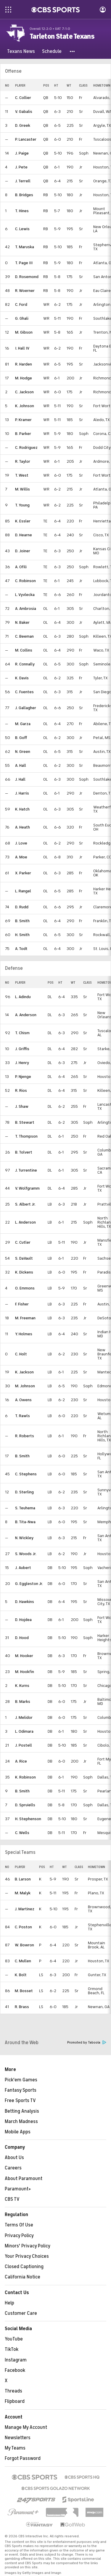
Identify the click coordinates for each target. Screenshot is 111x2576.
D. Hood (22, 1637)
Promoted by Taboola (86, 2042)
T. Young (22, 505)
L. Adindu (23, 996)
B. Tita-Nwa (25, 1521)
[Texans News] (21, 51)
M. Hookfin (24, 1671)
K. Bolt (21, 1974)
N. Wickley (24, 1537)
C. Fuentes (24, 691)
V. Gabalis (23, 111)
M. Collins (23, 650)
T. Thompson (26, 1136)
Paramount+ (18, 2189)
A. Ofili (21, 566)
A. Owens (23, 1399)
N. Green (22, 751)
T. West (21, 475)
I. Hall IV (22, 348)
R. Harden (23, 364)
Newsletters (17, 2438)
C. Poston (23, 1926)
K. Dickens (24, 1272)
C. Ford (21, 304)
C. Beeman (24, 636)
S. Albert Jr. (25, 1204)
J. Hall (20, 779)
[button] (72, 51)
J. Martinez (24, 1908)
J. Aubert (23, 1567)
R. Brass (22, 2006)
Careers (13, 2168)
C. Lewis (22, 228)
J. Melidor (24, 1717)
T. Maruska (24, 246)
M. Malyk (22, 1893)
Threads (13, 2391)
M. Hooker (24, 1655)
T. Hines (22, 210)
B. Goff (21, 737)
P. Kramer (23, 419)
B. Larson (23, 1879)
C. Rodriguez (26, 447)
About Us (14, 2158)
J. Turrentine (26, 1170)
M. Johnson (25, 1385)
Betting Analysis (22, 2111)
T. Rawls (22, 1415)
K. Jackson (24, 1372)
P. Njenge (23, 1076)
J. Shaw (21, 1106)
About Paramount (23, 2179)
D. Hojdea (23, 1619)
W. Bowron (24, 1945)
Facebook (15, 2370)
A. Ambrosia (25, 608)
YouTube (14, 2339)
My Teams (15, 2448)
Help (9, 2303)
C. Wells (22, 1832)
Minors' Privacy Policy (27, 2246)
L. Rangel (23, 891)
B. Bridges (24, 194)
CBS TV (12, 2199)
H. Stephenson (28, 1818)
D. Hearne (23, 534)
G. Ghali (21, 318)
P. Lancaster (25, 139)
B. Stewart (24, 1122)
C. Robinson (25, 580)
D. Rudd (21, 906)
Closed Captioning (24, 2267)
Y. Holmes (23, 1333)
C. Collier (23, 97)
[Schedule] (51, 51)
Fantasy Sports (20, 2090)
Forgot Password (23, 2458)
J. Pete (21, 167)
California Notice (22, 2277)
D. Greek (22, 125)
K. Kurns (22, 1685)
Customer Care (21, 2313)
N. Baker (22, 622)
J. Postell (23, 1745)
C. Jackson (24, 391)
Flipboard (15, 2401)
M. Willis (22, 489)
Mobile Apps (17, 2132)
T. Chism (22, 1032)
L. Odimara (24, 1731)
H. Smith (22, 934)
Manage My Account (26, 2427)
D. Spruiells (25, 1804)
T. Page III (24, 262)
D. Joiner (22, 550)
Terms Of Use (19, 2225)
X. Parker (23, 873)
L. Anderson (25, 1222)
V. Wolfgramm (27, 1188)
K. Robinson (25, 1777)
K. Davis (22, 677)
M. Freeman (25, 1318)
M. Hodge (23, 378)
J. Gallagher (25, 707)
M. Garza (22, 723)
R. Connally (25, 664)
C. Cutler (22, 1242)
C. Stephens (26, 1474)
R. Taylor (22, 461)
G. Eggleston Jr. (29, 1583)
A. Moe (21, 857)
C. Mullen (23, 1960)
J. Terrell (22, 180)
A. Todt (21, 948)
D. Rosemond (26, 276)
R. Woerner (25, 290)
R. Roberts (24, 1435)
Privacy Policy (19, 2236)
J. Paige (22, 153)
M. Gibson (24, 332)
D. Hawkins (24, 1601)
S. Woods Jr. (25, 1553)
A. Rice (21, 1761)
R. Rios (21, 1090)
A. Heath (22, 827)
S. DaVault (24, 1258)
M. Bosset (24, 1990)
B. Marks (22, 1701)
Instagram (16, 2360)
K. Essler (22, 521)
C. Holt (21, 1354)
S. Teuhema (25, 1507)
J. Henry (22, 1062)
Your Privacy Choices (27, 2256)
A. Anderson (25, 1014)
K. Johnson (24, 405)
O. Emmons (25, 1288)
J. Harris (22, 793)
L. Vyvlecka (25, 594)
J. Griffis (22, 1048)
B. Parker (23, 433)
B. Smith (22, 920)
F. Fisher (22, 1304)
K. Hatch (22, 809)
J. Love (21, 843)
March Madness (21, 2122)
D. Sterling (24, 1492)
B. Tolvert (23, 1152)
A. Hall (20, 765)
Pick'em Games (21, 2080)
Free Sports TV (20, 2101)
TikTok (11, 2349)
